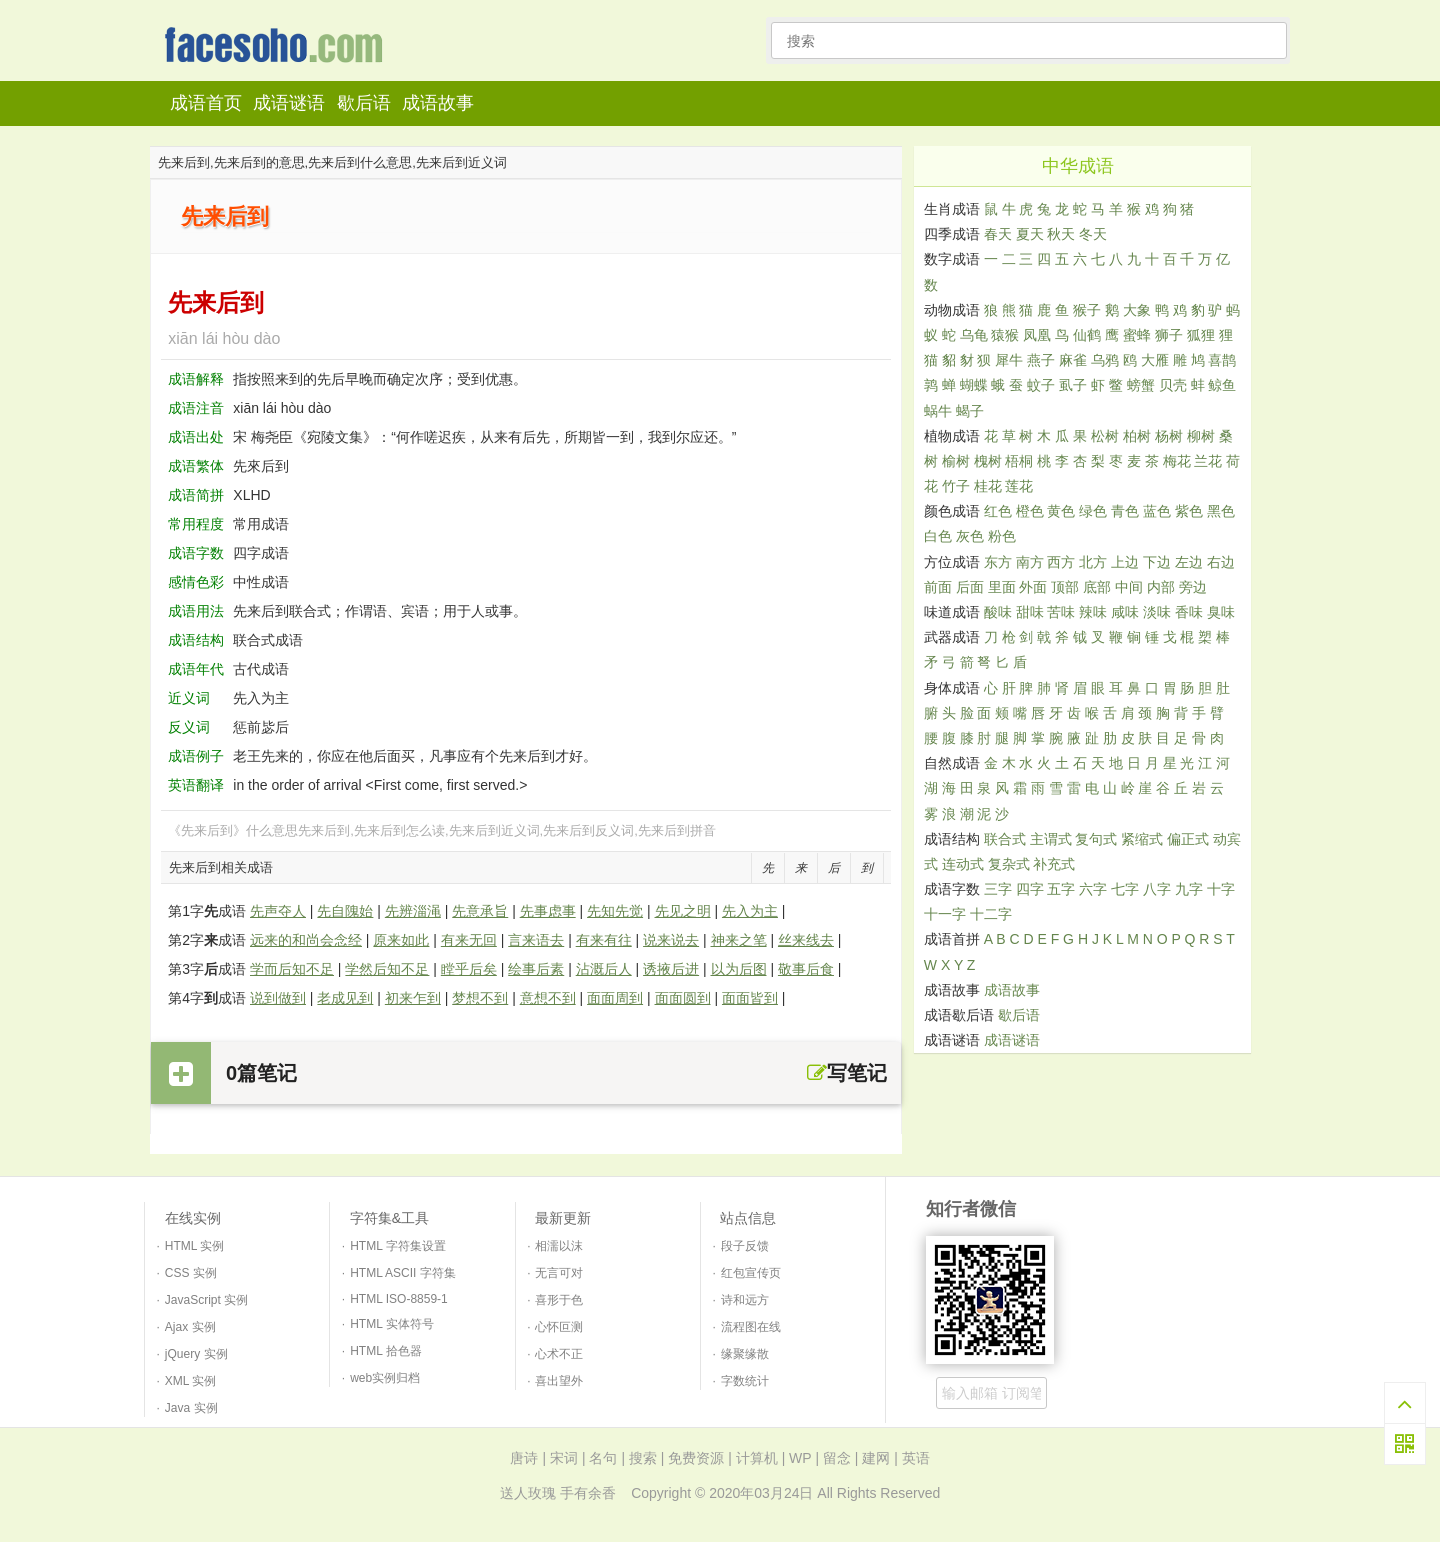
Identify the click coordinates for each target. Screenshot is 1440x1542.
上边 (1125, 562)
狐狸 (1201, 335)
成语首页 (206, 103)
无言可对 (559, 1273)
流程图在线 (751, 1327)
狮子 (1169, 335)
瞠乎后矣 (469, 969)
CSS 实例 (191, 1273)
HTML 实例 (195, 1246)
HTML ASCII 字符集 (403, 1273)
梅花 (1177, 461)
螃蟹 (1141, 385)
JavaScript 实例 (206, 1300)
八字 (1157, 889)
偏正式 (1188, 839)
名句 (603, 1458)
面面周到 (615, 998)
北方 (1093, 562)
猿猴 (1005, 335)
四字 (1030, 889)
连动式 (963, 864)
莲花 (1019, 486)
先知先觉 (615, 911)
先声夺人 (278, 911)
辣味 (1093, 612)
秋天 (1061, 234)
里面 (1002, 587)
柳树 (1201, 436)
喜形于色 (559, 1300)
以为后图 (739, 969)
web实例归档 (385, 1378)
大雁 (1155, 360)
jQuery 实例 (196, 1354)
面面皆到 (750, 998)
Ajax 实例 (190, 1327)
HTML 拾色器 (386, 1351)
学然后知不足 (387, 969)
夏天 (1030, 234)
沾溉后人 (604, 969)
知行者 (279, 46)
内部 (1161, 587)
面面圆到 (683, 998)
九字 (1189, 889)
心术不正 (559, 1354)
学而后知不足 (292, 969)
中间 (1129, 587)
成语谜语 (289, 103)
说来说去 (671, 940)
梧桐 (1019, 461)
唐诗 (524, 1458)
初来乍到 (413, 998)
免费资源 (696, 1458)
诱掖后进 (671, 969)
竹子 (956, 486)
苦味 (1061, 612)
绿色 (1093, 511)
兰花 (1208, 461)
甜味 (1030, 612)
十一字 (945, 914)
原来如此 (401, 940)
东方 (998, 562)
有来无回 (469, 940)
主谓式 (1051, 839)
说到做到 (278, 998)
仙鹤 (1087, 335)
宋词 (564, 1458)
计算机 (757, 1458)
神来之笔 (739, 940)
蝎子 (970, 411)
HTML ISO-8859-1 (399, 1299)
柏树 (1137, 436)
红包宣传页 (751, 1273)
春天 (998, 234)
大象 (1137, 310)
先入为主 (750, 911)
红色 (998, 511)
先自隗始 (345, 911)
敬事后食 (806, 969)
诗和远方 (745, 1300)
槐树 (988, 461)
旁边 (1193, 587)
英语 (916, 1458)
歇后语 (364, 103)
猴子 (1087, 310)
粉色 (1002, 536)
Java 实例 (191, 1408)
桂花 (988, 486)
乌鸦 (1105, 360)
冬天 (1093, 234)
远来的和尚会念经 (306, 940)
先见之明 (683, 911)
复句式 (1096, 839)
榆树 (956, 461)
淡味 (1157, 612)
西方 (1061, 562)
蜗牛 (938, 411)
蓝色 (1157, 511)
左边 (1189, 562)
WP (800, 1458)
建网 (876, 1458)
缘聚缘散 (745, 1354)
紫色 (1189, 511)
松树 (1105, 436)
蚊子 (1041, 385)
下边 (1157, 562)
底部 (1097, 587)
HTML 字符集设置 (398, 1246)
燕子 (1041, 360)
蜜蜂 (1137, 335)
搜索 (643, 1458)
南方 (1030, 562)
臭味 (1221, 612)
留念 (837, 1458)
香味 (1189, 612)
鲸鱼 (1222, 385)
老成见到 (345, 998)
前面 (938, 587)
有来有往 (604, 940)
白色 (938, 536)
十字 (1221, 889)
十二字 (991, 914)
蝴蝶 (974, 385)
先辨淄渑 (413, 911)
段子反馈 (745, 1246)
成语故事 (438, 103)
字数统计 (745, 1381)
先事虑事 (548, 911)
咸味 (1125, 612)
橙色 (1030, 511)
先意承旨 (480, 911)
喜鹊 (1222, 360)
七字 (1125, 889)
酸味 (998, 612)
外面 (1033, 587)
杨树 (1169, 436)
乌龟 (974, 335)
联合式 (1005, 839)
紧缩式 (1142, 839)
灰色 (970, 536)
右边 (1221, 562)
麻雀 (1073, 360)
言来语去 (536, 940)
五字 (1061, 889)
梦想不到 (480, 998)
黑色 (1221, 511)
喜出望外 (559, 1381)
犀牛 (1009, 360)
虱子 (1073, 385)
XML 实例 (191, 1381)
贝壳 (1173, 385)
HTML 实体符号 (392, 1324)
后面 (970, 587)
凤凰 (1037, 335)
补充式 (1054, 864)
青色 (1125, 511)
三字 (998, 889)
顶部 (1065, 587)
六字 (1093, 889)
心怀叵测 (559, 1327)
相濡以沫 (559, 1246)
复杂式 (1009, 864)
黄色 (1061, 511)
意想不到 (548, 998)
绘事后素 (536, 969)
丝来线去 (806, 940)
